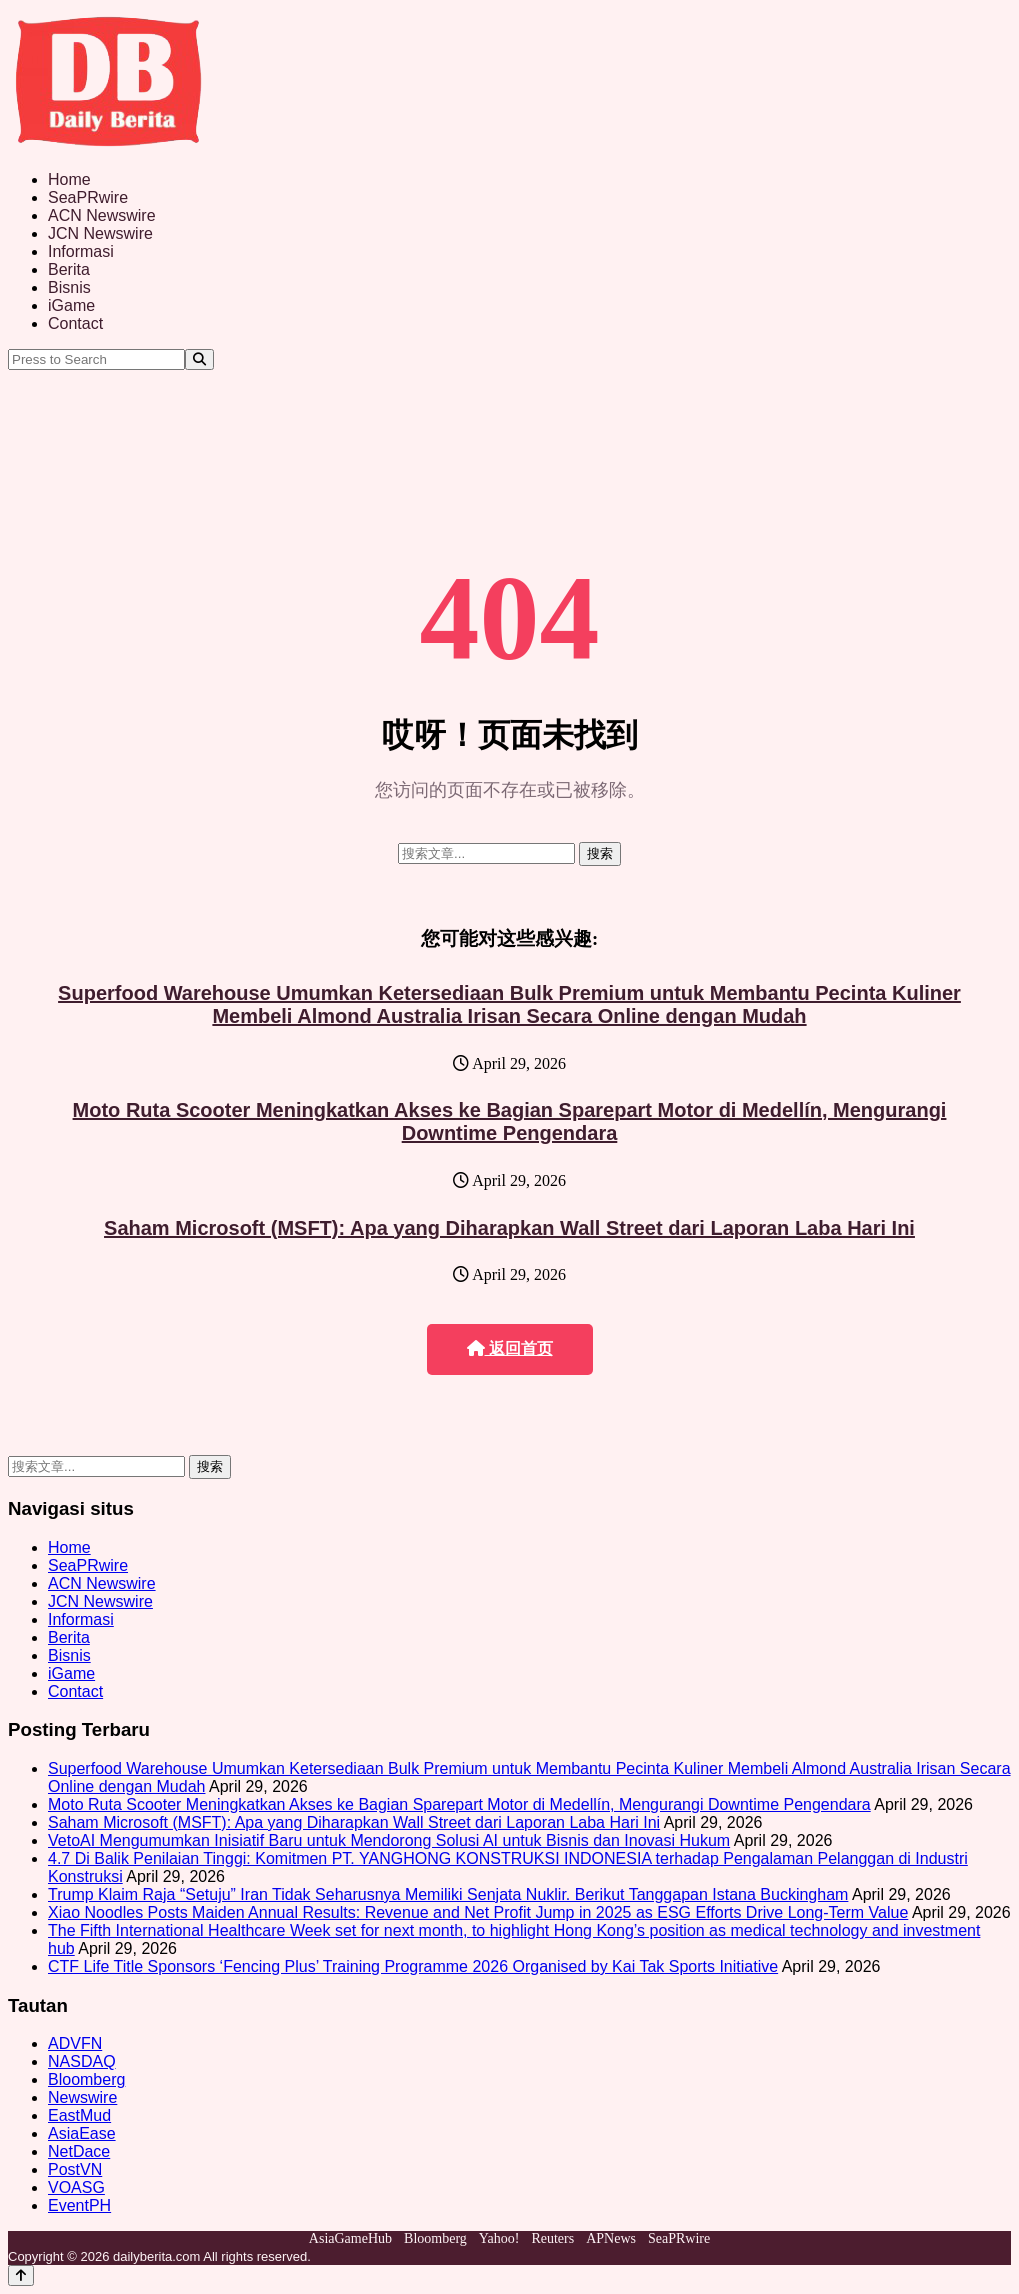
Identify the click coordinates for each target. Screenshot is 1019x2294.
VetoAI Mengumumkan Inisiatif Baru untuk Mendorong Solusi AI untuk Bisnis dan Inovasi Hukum (389, 1840)
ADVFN (75, 2043)
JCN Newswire (100, 233)
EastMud (79, 2115)
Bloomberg (86, 2079)
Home (69, 179)
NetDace (79, 2151)
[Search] (199, 359)
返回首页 (510, 1348)
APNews (611, 2238)
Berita (69, 269)
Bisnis (69, 287)
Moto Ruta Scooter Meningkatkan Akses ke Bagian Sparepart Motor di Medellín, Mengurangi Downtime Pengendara (510, 1121)
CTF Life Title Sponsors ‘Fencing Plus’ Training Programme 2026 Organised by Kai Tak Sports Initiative (413, 1966)
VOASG (76, 2187)
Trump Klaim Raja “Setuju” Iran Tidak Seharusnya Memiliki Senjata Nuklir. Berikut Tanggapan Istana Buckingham (448, 1894)
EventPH (79, 2205)
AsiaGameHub (350, 2238)
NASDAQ (82, 2061)
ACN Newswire (102, 215)
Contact (75, 323)
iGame (71, 305)
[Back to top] (21, 2275)
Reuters (552, 2238)
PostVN (75, 2169)
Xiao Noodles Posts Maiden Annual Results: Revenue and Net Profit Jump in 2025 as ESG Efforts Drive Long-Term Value (478, 1912)
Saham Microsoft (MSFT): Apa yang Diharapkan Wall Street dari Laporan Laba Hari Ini (509, 1228)
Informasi (81, 251)
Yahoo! (499, 2238)
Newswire (82, 2097)
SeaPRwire (88, 197)
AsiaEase (82, 2133)
